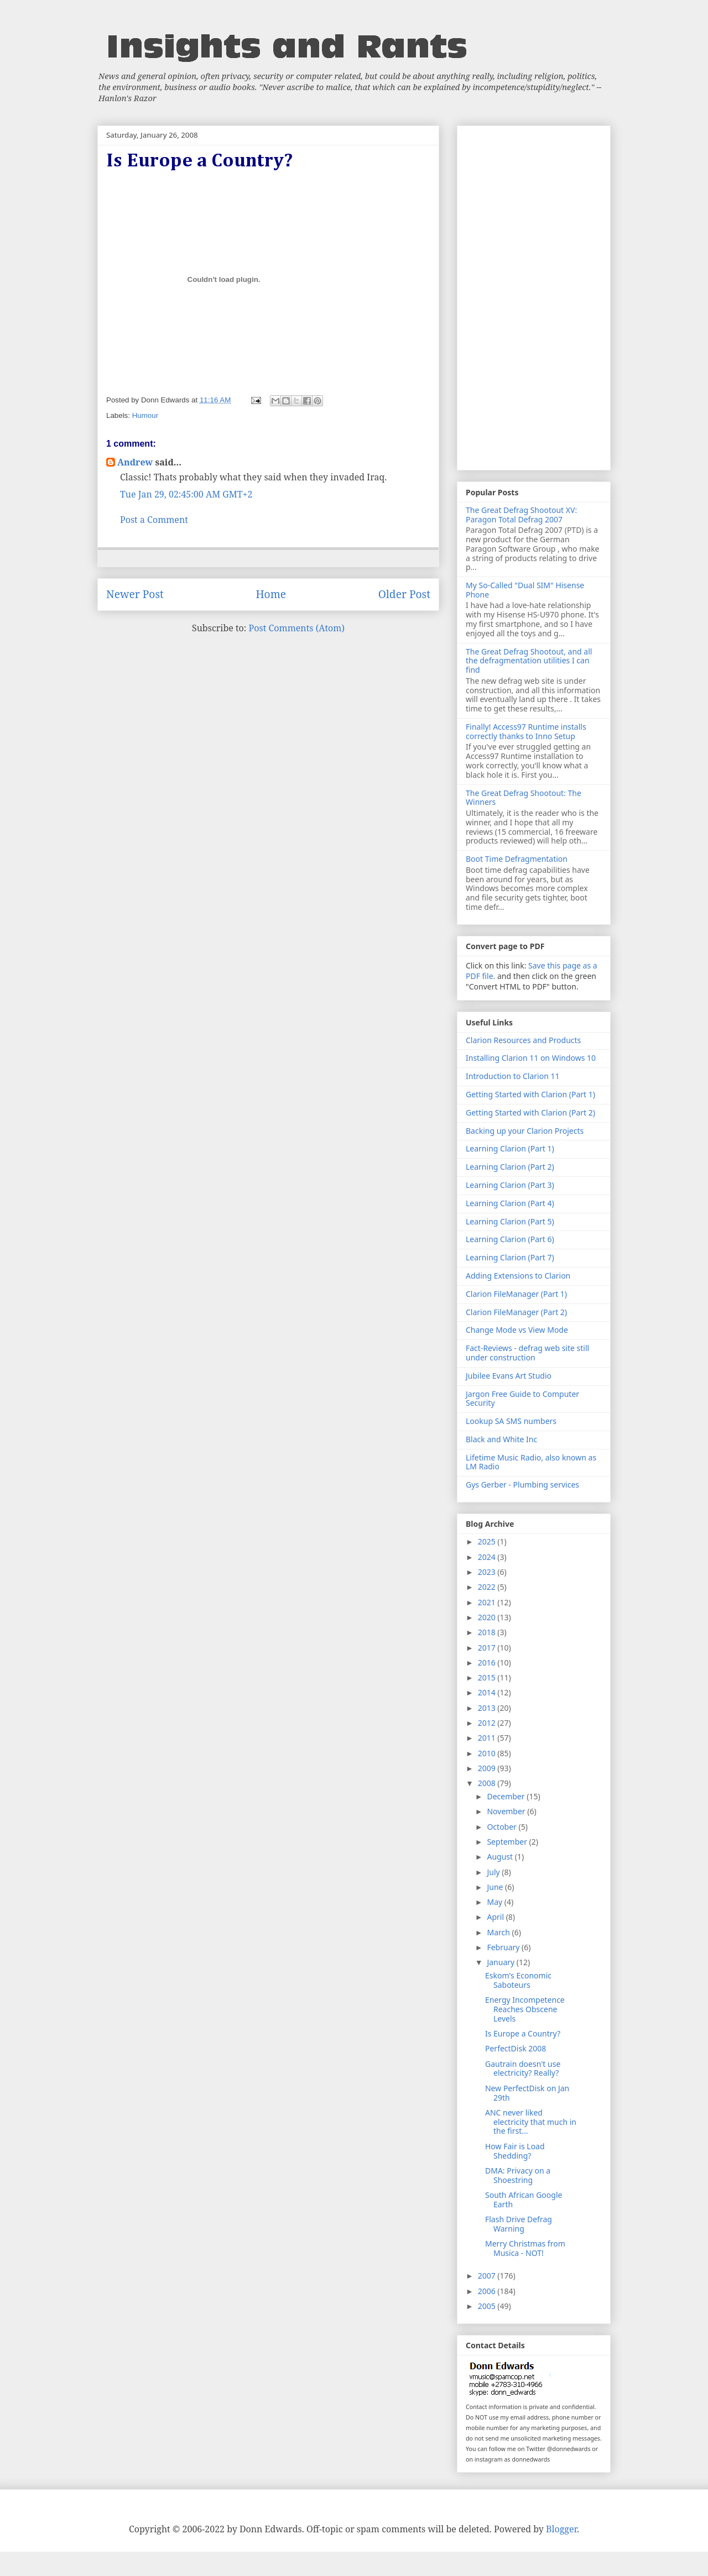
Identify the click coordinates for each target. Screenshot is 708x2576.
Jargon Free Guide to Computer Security (522, 1399)
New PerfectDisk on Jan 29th (527, 2093)
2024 (488, 1557)
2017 (488, 1647)
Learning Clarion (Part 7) (510, 1257)
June (496, 1887)
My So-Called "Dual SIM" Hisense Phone (525, 590)
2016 (488, 1662)
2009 (488, 1768)
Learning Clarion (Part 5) (510, 1221)
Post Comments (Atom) (297, 628)
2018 (488, 1632)
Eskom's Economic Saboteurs (518, 1980)
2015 (488, 1677)
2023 (488, 1572)
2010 (488, 1753)
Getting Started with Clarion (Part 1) (530, 1094)
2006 (488, 2291)
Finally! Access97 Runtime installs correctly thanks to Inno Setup (526, 731)
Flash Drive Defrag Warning (518, 2224)
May (495, 1902)
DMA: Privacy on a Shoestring (517, 2175)
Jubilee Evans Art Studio (508, 1375)
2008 (488, 1783)
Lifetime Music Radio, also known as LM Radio (531, 1462)
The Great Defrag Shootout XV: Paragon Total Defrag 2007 (521, 515)
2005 (488, 2306)
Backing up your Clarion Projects (525, 1130)
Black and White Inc (501, 1439)
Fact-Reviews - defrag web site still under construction (527, 1353)
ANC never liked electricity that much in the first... (530, 2122)
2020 (488, 1617)
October (502, 1826)
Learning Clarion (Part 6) (510, 1239)
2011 (488, 1737)
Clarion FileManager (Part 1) (516, 1294)
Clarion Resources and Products (523, 1040)
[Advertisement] (534, 296)
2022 (488, 1587)
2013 (488, 1708)
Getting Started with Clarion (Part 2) (530, 1112)
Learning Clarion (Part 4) (510, 1203)
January (501, 1962)
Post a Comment (154, 520)
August (500, 1856)
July (494, 1872)
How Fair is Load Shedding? (515, 2151)
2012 (488, 1723)
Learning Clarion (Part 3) (510, 1185)
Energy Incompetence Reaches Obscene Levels (525, 2009)
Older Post (404, 594)
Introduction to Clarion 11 (512, 1076)
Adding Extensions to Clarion (518, 1275)
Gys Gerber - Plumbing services (522, 1484)
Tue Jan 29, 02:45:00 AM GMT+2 (186, 494)
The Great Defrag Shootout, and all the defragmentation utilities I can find (529, 661)
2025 (488, 1541)
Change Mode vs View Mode (517, 1329)
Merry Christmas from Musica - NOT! (525, 2248)
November (507, 1811)
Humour (145, 415)
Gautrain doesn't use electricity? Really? (522, 2068)
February (504, 1947)
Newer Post (135, 594)
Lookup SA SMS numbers (511, 1421)
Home (271, 594)
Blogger (561, 2529)
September (508, 1841)
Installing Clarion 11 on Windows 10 (531, 1058)
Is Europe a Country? (522, 2033)
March (499, 1932)
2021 (488, 1602)
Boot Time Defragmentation (517, 859)
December (507, 1796)
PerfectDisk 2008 (515, 2048)
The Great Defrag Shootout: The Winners (523, 798)
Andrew (135, 462)
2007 (488, 2275)
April (496, 1917)
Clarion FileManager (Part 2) (516, 1312)
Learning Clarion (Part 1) (510, 1148)
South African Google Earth (523, 2200)
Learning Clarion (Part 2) (510, 1166)
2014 (488, 1692)
